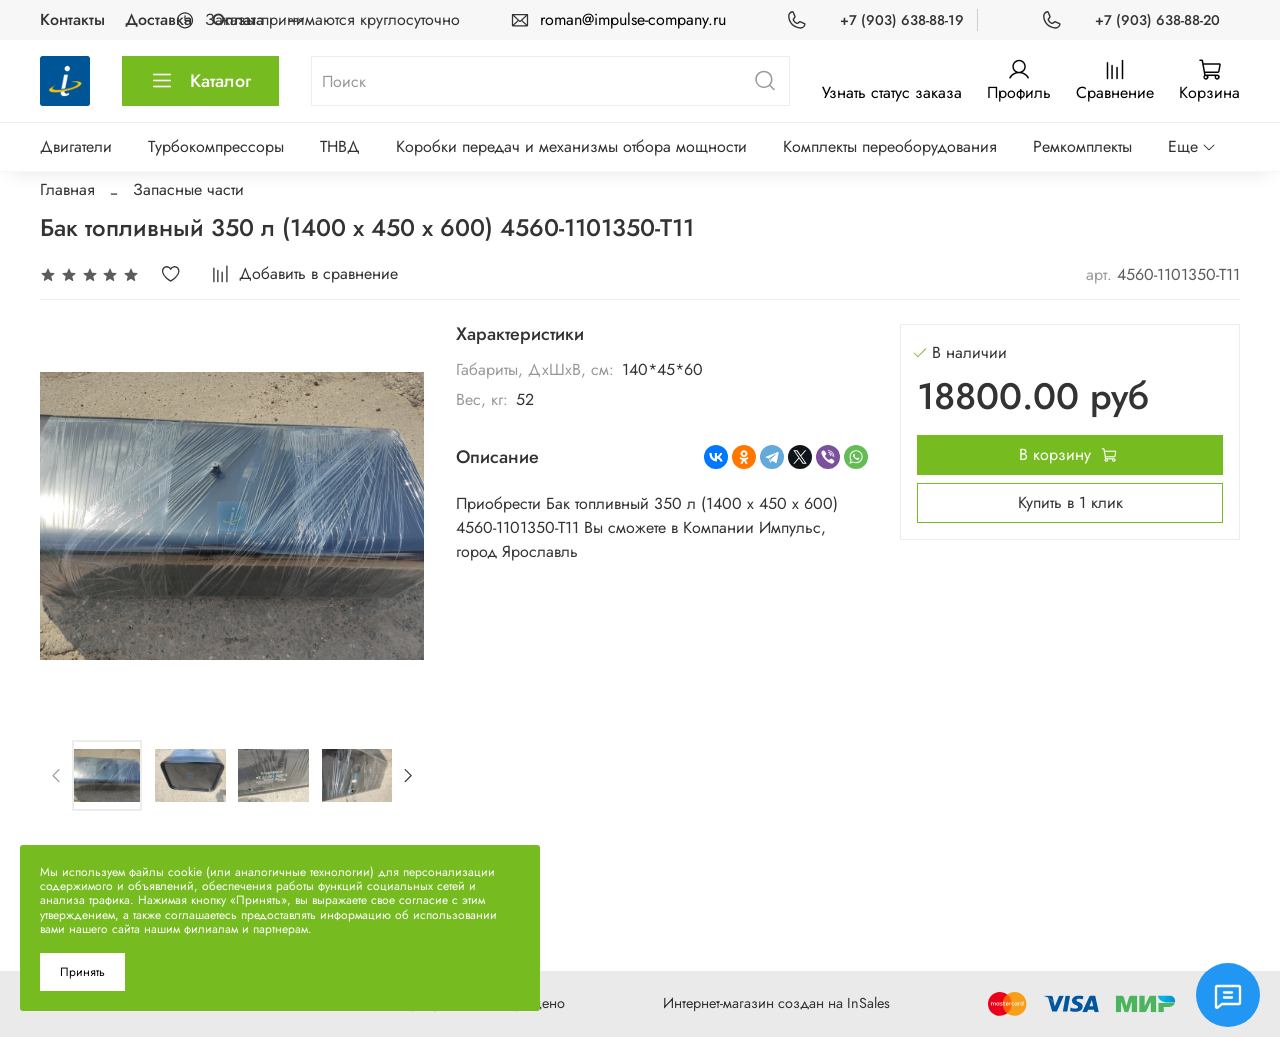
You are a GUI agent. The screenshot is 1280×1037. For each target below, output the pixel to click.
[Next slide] (407, 775)
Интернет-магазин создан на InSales (776, 1003)
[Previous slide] (57, 775)
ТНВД (340, 146)
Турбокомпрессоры (216, 146)
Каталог (200, 81)
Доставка (158, 19)
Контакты (72, 19)
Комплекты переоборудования (890, 146)
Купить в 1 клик (1070, 502)
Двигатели (76, 146)
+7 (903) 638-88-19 (902, 20)
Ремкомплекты (1082, 146)
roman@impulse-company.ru (633, 19)
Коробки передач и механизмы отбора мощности (571, 146)
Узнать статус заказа (892, 92)
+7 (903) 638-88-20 (1157, 20)
